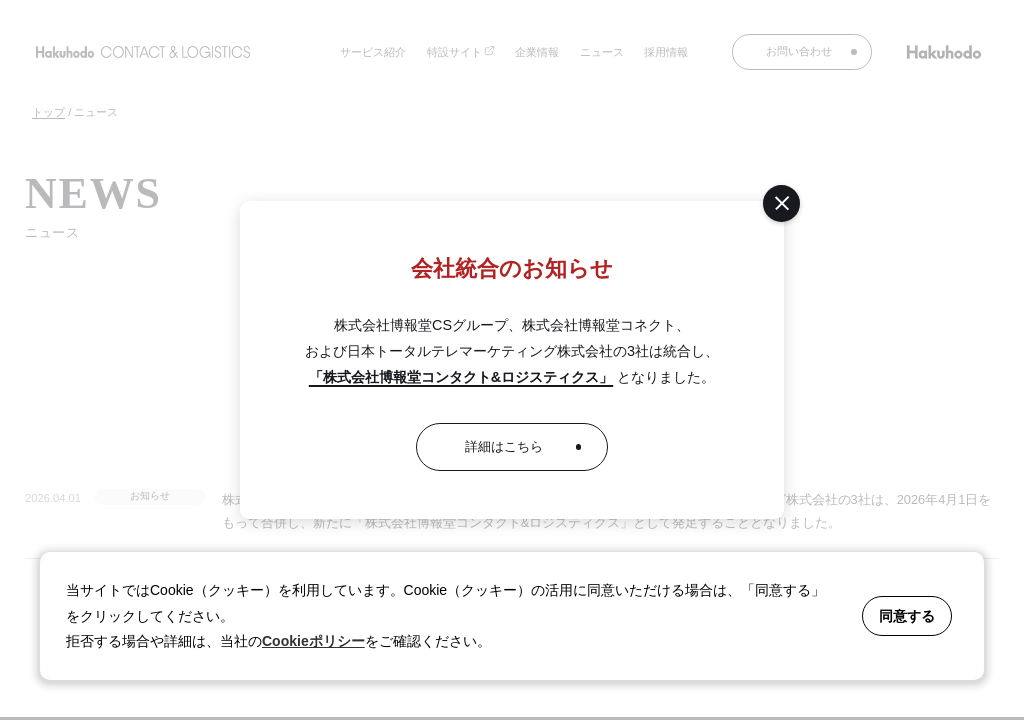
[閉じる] (781, 203)
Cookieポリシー (313, 641)
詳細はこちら (504, 446)
